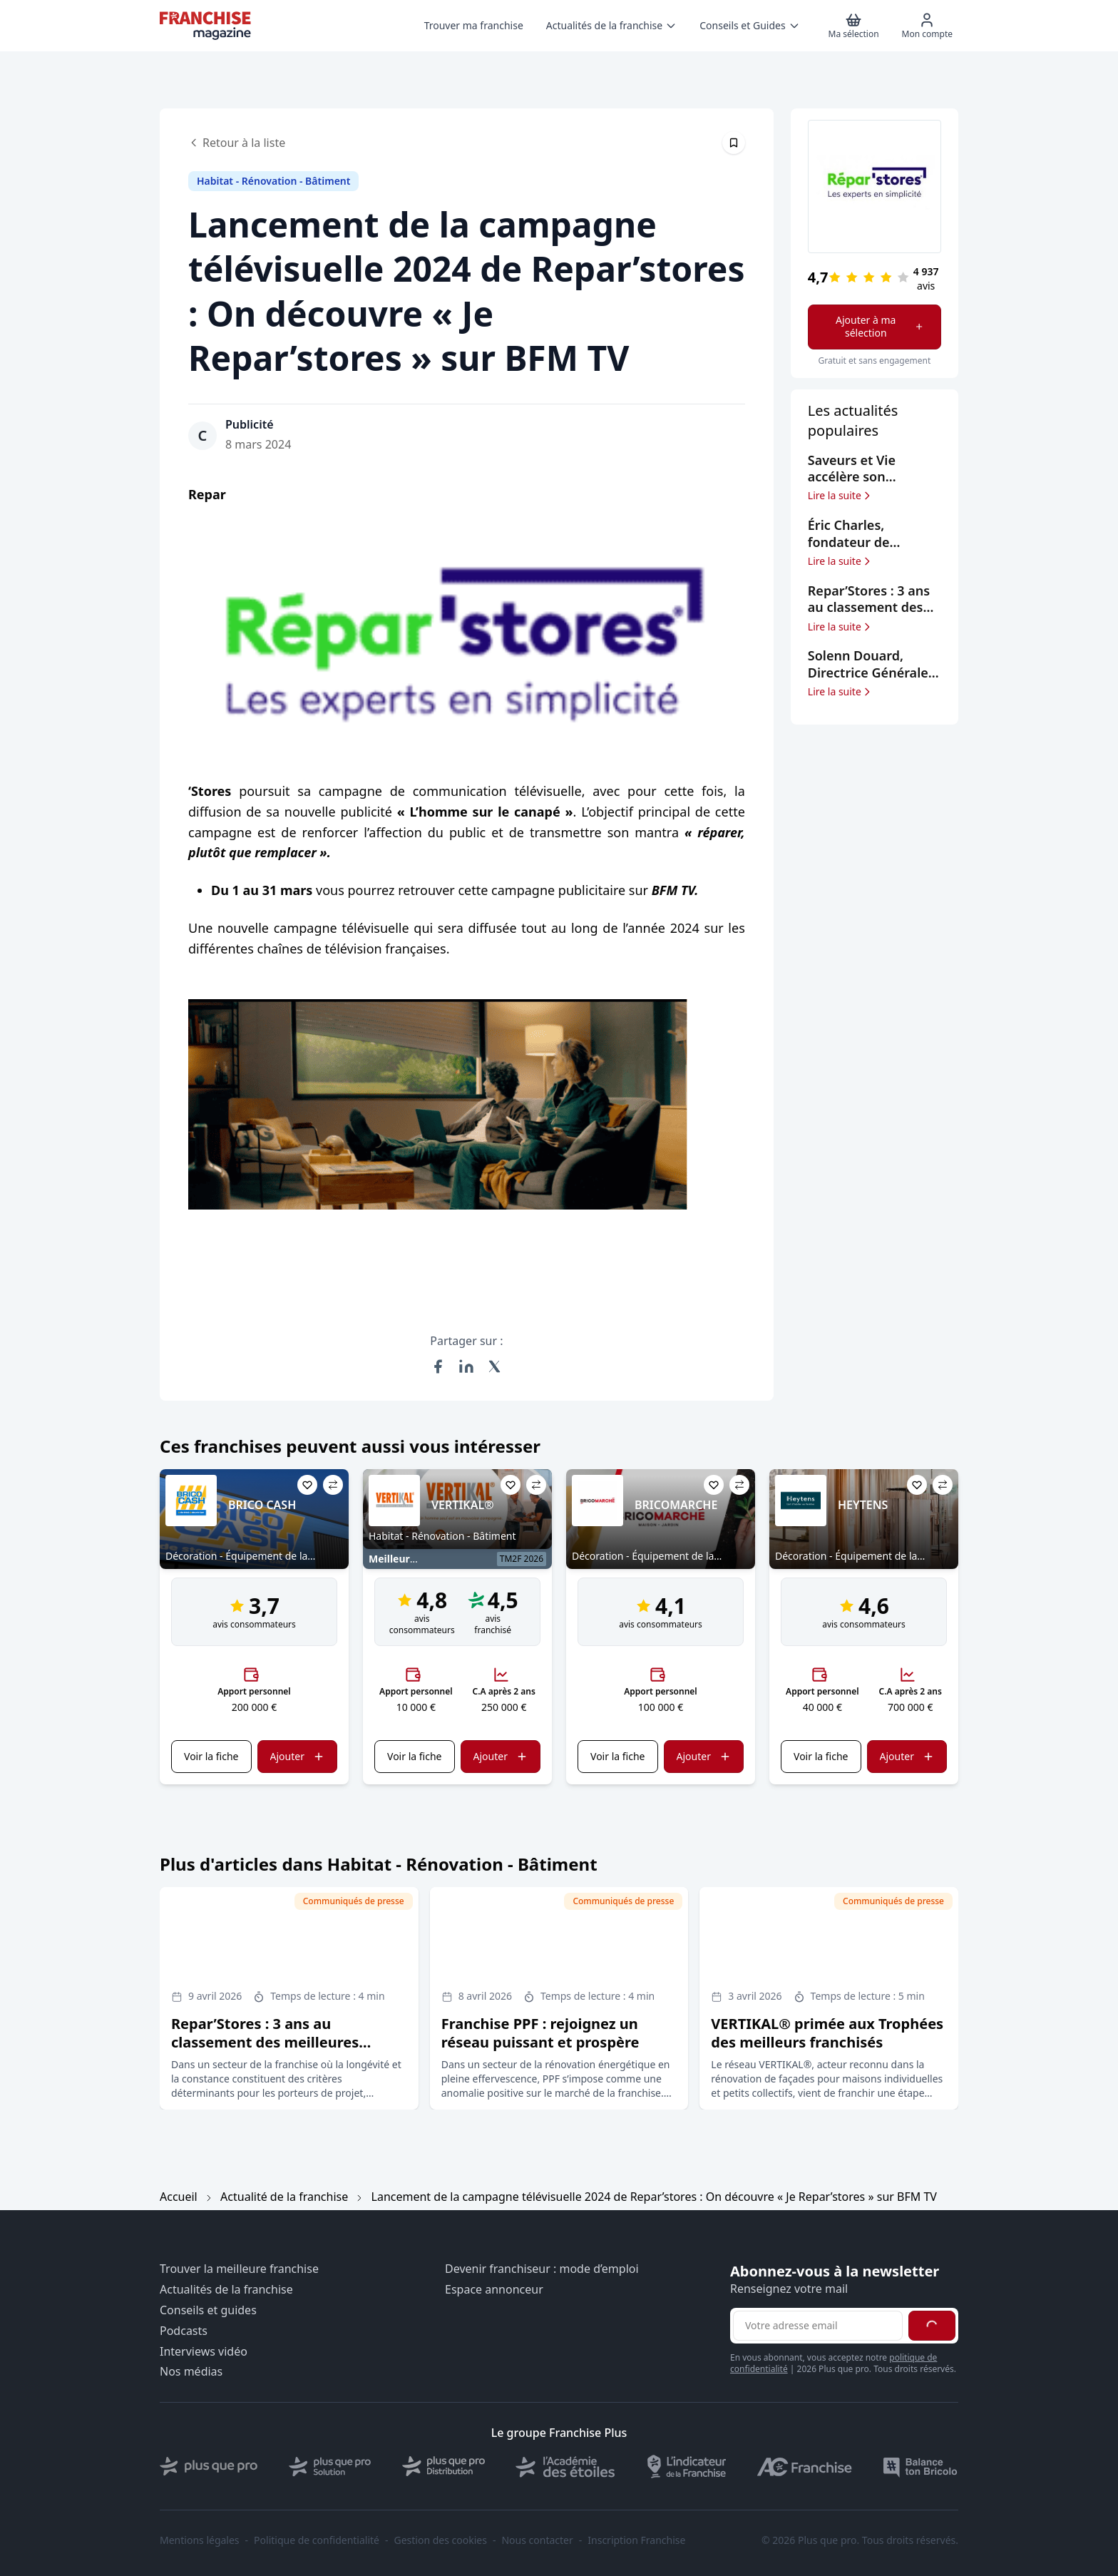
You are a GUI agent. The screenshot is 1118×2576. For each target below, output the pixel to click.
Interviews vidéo (203, 2351)
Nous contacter (537, 2540)
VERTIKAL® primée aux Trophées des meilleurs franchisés (827, 2033)
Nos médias (191, 2371)
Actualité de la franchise (284, 2196)
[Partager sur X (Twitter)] (494, 1366)
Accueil (179, 2196)
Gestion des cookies (440, 2540)
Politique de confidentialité (316, 2540)
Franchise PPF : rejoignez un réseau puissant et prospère (540, 2033)
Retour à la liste (236, 142)
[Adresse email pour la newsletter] (818, 2326)
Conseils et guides (208, 2310)
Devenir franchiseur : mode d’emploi (542, 2268)
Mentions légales (200, 2540)
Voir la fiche (211, 1756)
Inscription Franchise (636, 2540)
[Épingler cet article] (733, 142)
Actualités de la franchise (226, 2289)
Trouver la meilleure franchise (239, 2268)
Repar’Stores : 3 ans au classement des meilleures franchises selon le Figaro (265, 2042)
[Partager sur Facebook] (437, 1366)
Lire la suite (840, 495)
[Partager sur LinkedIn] (466, 1366)
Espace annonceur (494, 2289)
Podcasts (183, 2331)
